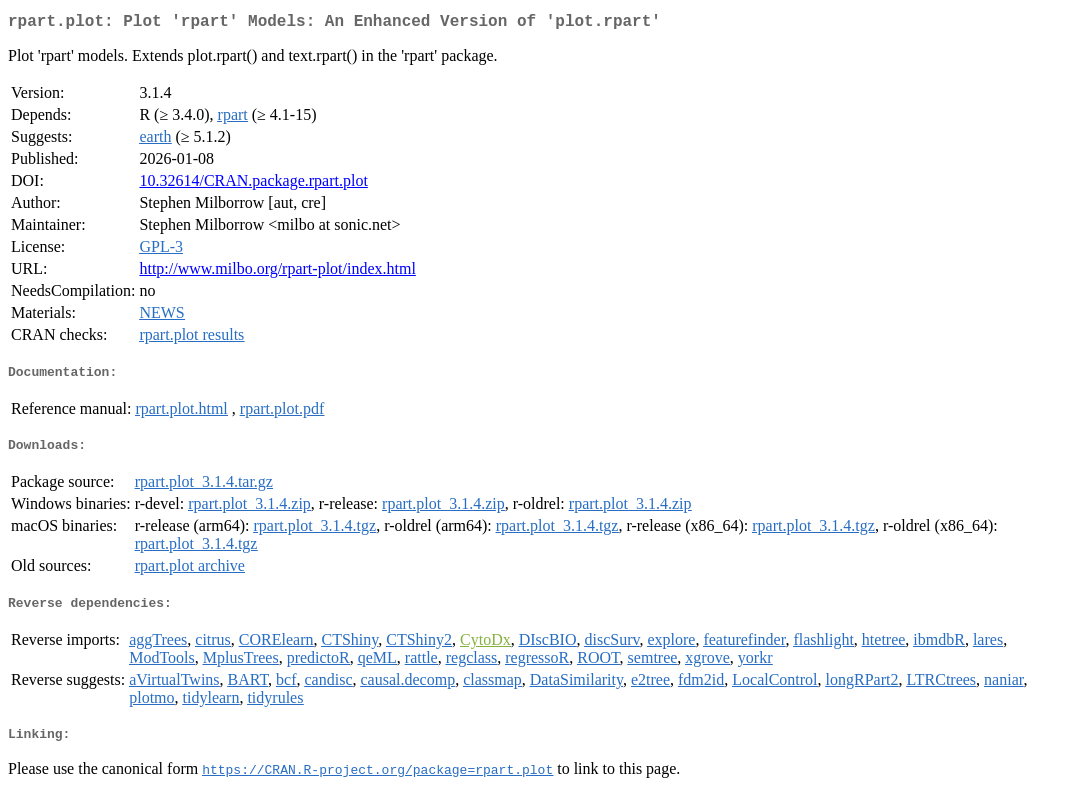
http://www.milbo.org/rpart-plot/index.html (277, 272)
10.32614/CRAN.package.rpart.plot (253, 184)
